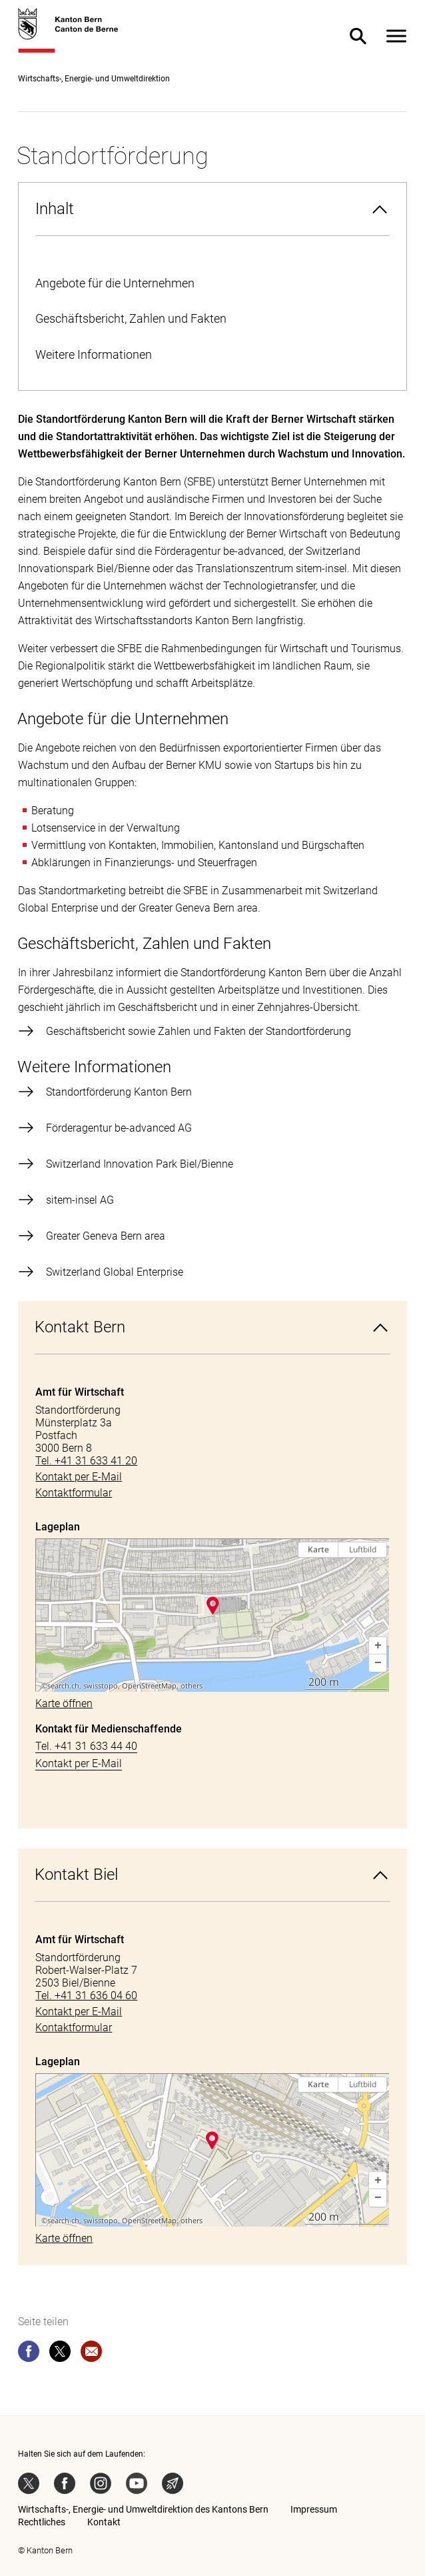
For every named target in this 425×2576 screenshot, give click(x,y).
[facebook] (28, 2354)
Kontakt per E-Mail (78, 1763)
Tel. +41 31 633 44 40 (86, 1746)
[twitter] (60, 2354)
